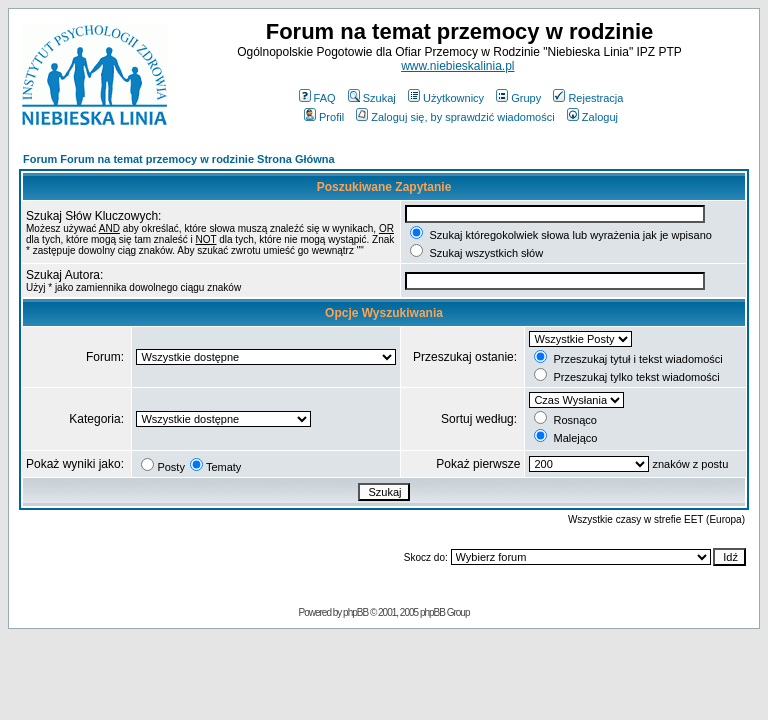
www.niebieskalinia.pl (457, 66)
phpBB (355, 612)
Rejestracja (588, 98)
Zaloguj (592, 117)
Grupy (518, 98)
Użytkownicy (446, 98)
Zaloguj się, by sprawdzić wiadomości (455, 117)
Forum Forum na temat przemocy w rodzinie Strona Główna (179, 159)
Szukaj (372, 98)
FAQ (317, 98)
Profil (324, 117)
